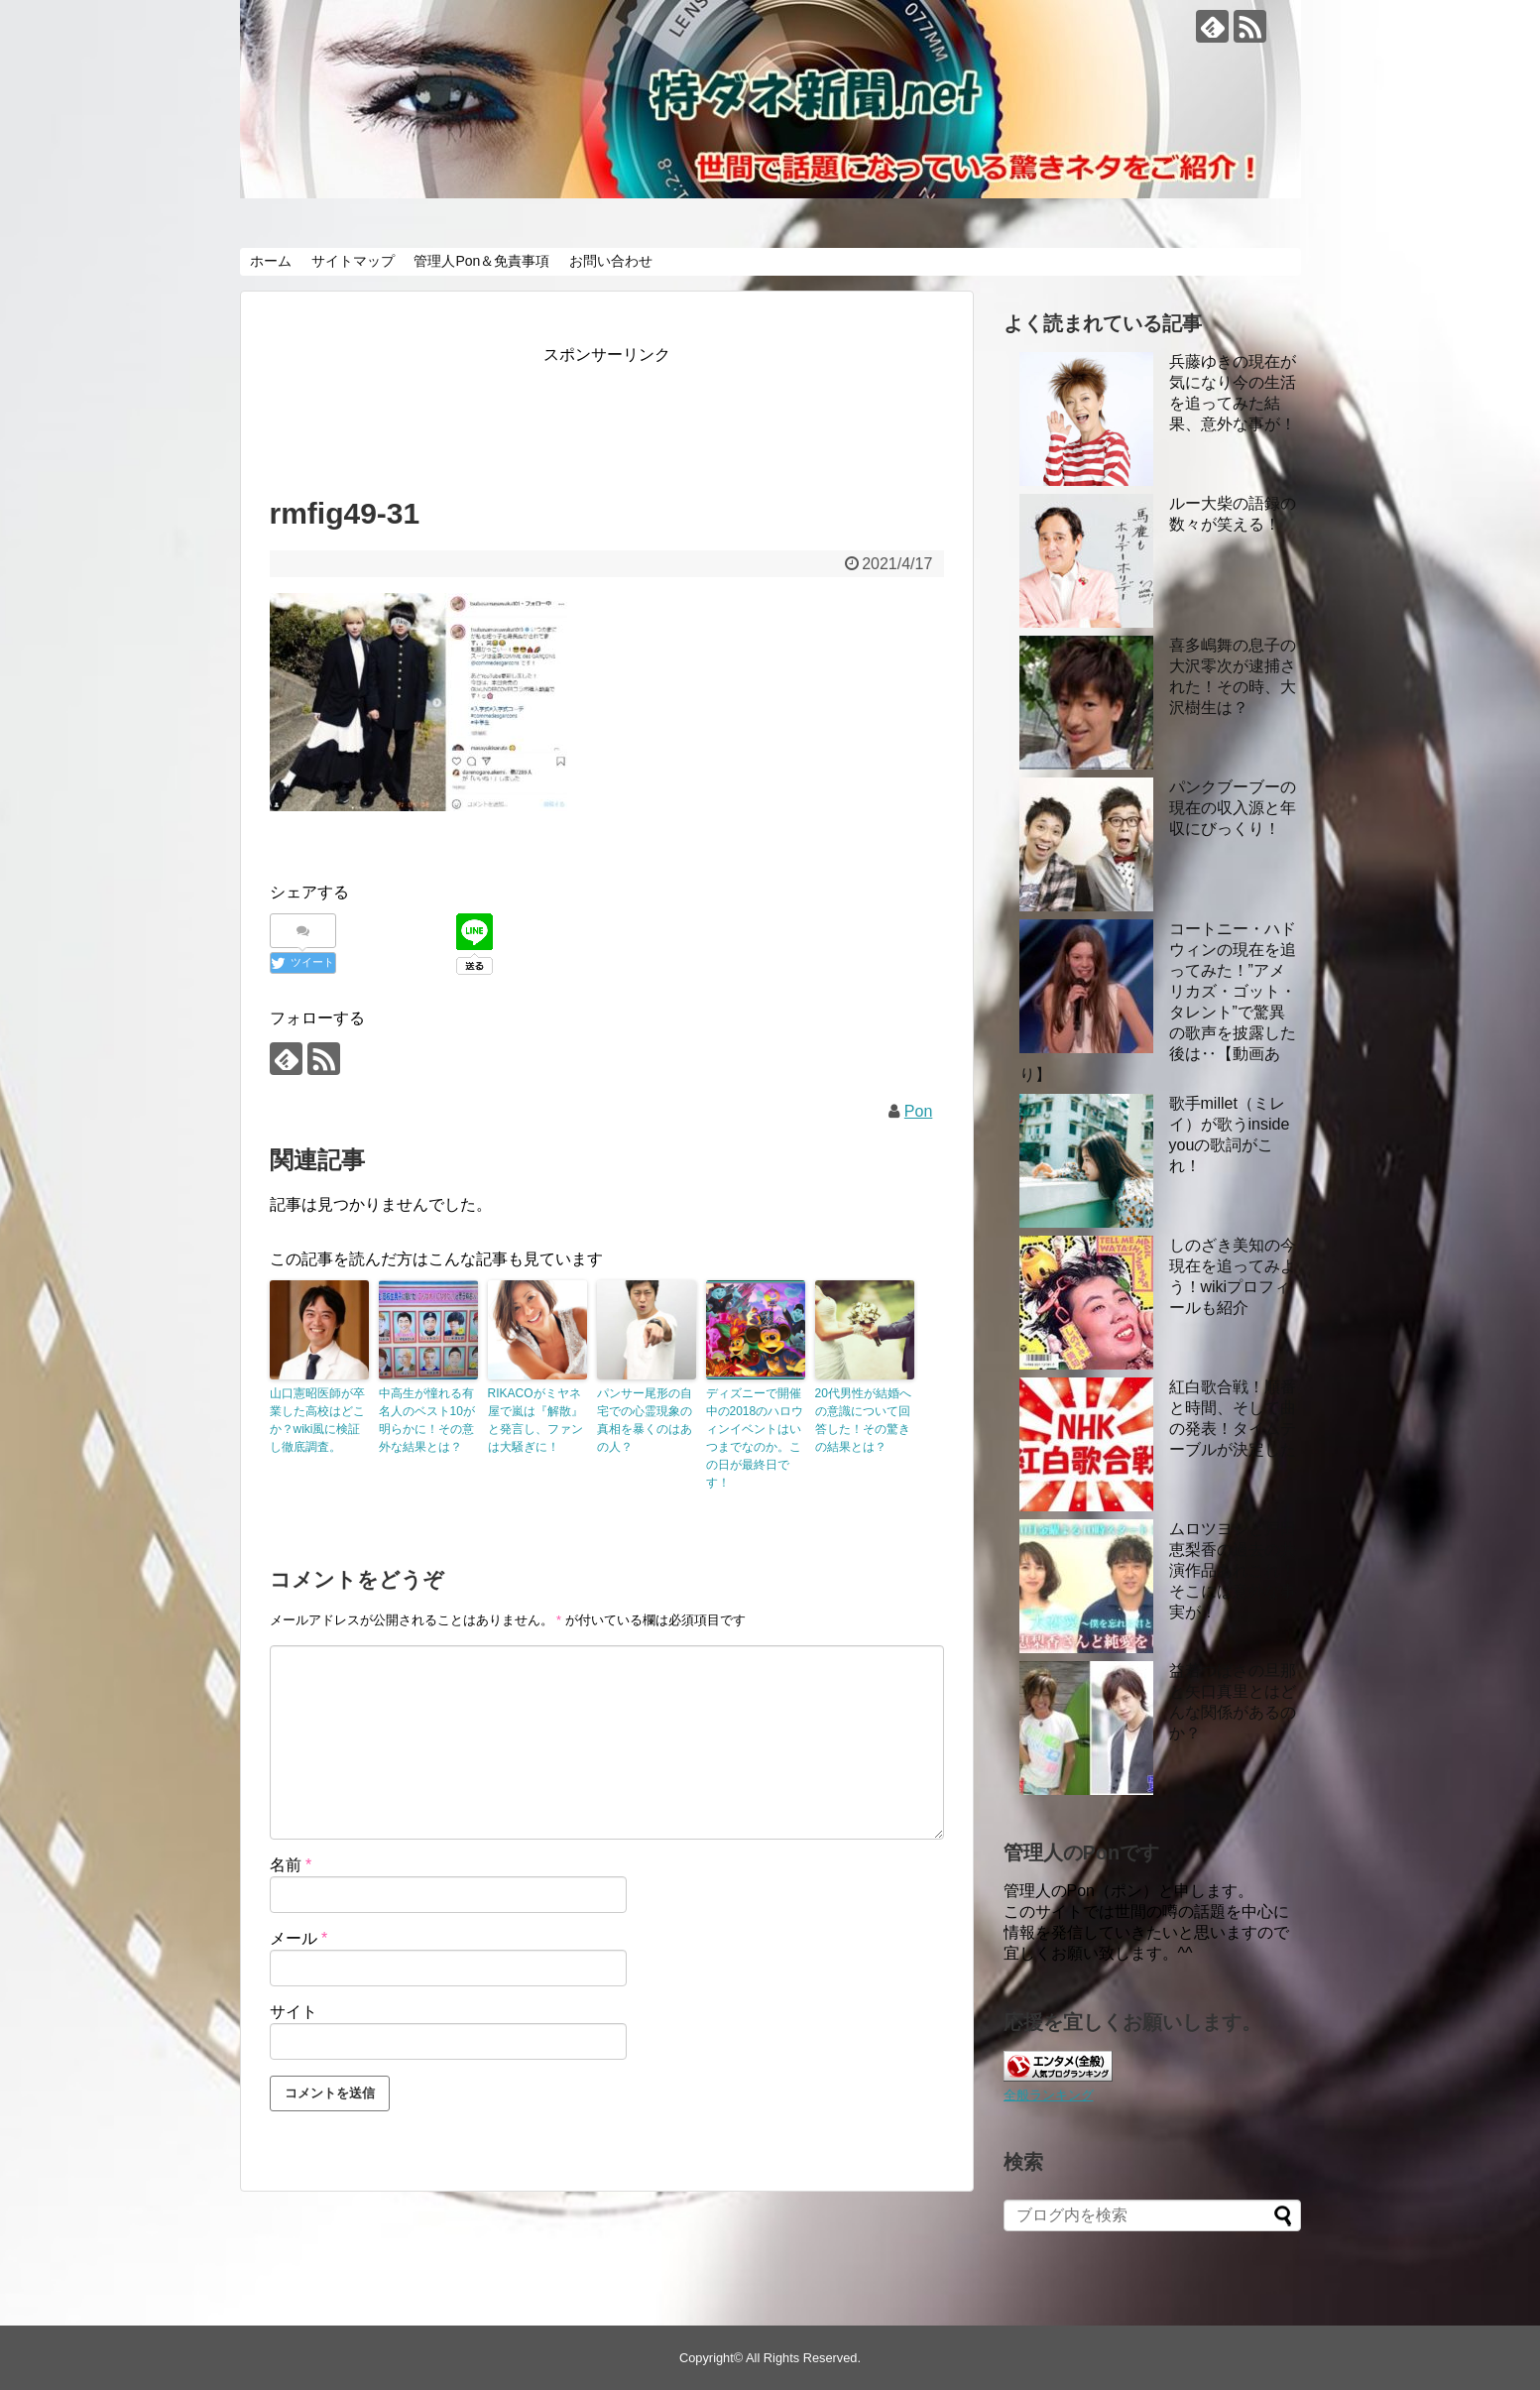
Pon (918, 1111)
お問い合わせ (610, 261)
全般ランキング (1049, 2095)
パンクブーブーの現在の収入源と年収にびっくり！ (1232, 807)
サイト (293, 2011)
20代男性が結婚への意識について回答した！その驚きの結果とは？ (863, 1420)
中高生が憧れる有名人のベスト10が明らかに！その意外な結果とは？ (427, 1420)
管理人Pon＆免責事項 (481, 261)
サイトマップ (353, 261)
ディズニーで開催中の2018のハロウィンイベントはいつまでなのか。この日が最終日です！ (755, 1438)
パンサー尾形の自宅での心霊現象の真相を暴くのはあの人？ (644, 1420)
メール (299, 1938)
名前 (291, 1864)
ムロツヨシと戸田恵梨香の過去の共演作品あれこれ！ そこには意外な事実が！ (1232, 1570)
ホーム (271, 261)
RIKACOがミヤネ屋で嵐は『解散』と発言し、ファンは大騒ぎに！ (535, 1420)
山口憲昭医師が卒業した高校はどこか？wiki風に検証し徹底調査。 (317, 1420)
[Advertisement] (631, 413)
